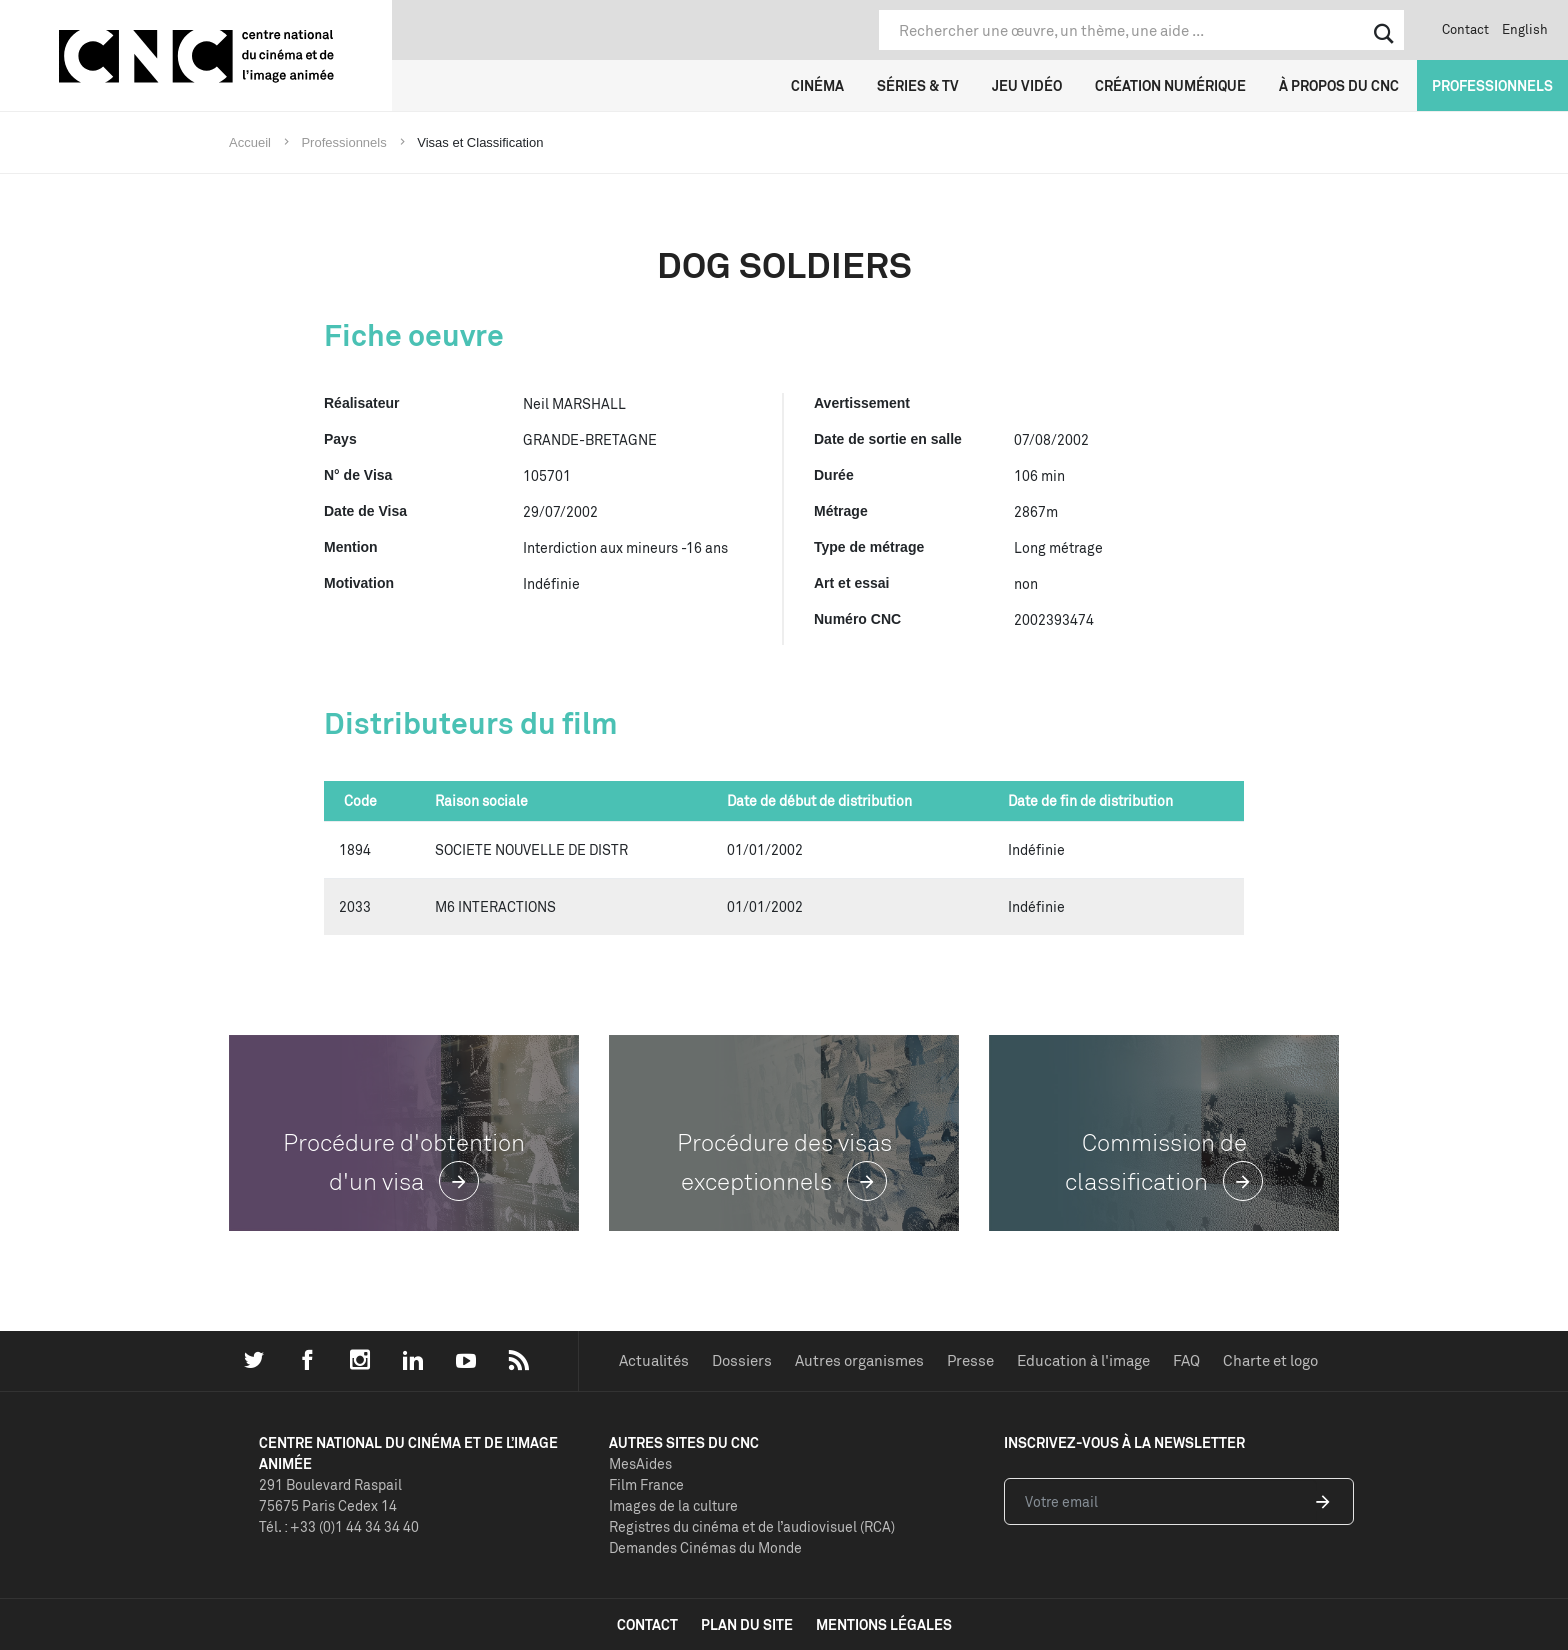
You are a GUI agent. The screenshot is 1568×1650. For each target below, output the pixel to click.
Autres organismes (859, 1360)
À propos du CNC (1339, 85)
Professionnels (1492, 85)
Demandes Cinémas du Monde (705, 1547)
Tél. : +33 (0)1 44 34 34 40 (339, 1526)
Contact (1465, 29)
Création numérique (1170, 85)
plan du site (747, 1624)
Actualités (654, 1360)
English (1525, 29)
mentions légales (884, 1624)
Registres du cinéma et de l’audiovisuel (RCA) (752, 1526)
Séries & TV (918, 85)
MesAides (640, 1463)
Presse (970, 1360)
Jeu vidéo (1027, 85)
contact (647, 1624)
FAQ (1186, 1360)
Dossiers (742, 1360)
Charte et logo (1270, 1360)
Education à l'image (1083, 1360)
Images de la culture (673, 1505)
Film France (646, 1484)
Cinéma (817, 85)
